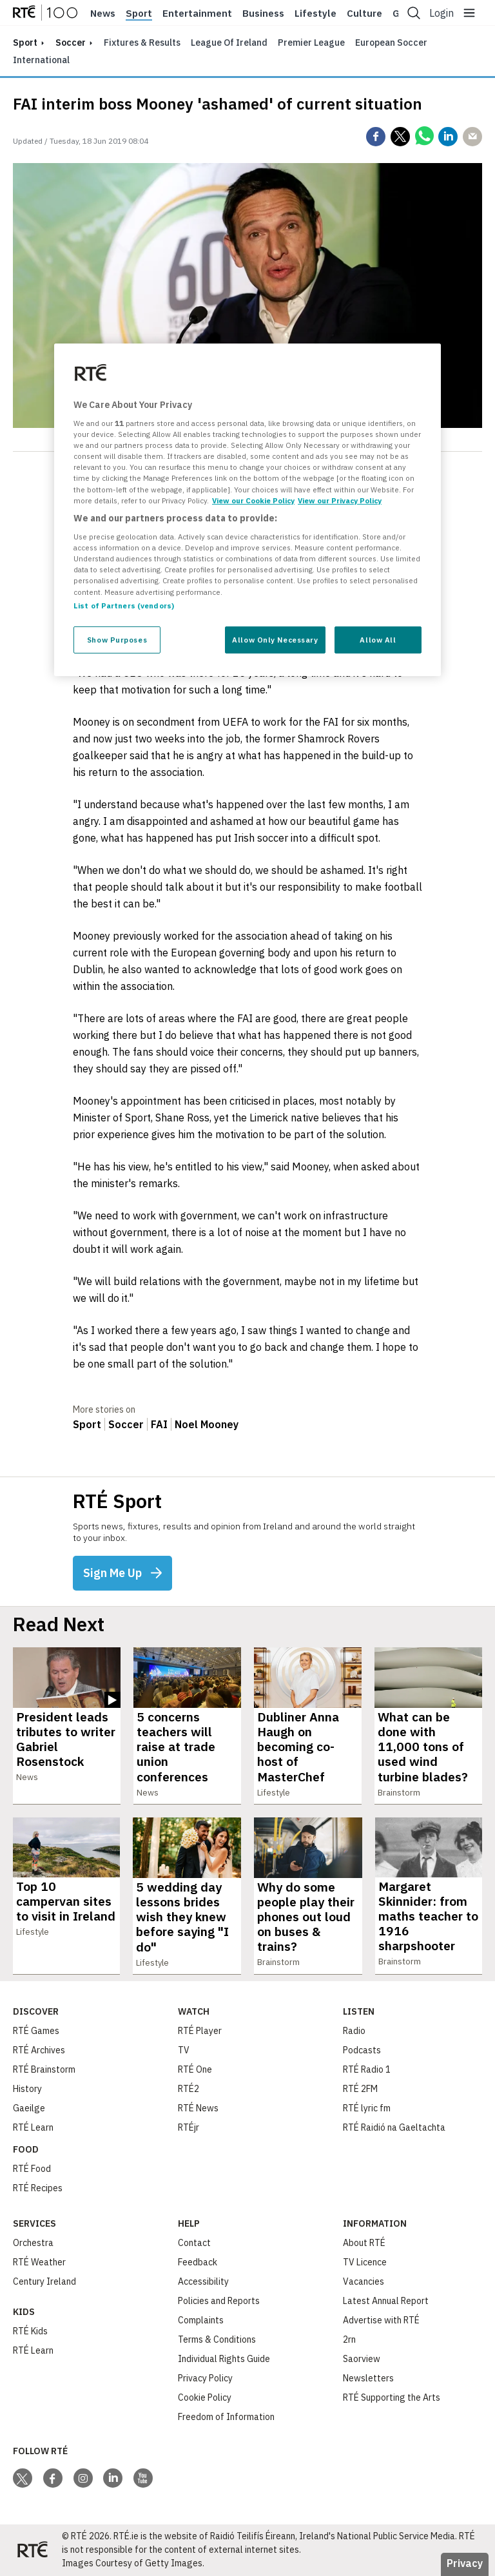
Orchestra (33, 2243)
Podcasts (362, 2050)
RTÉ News (198, 2108)
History (27, 2089)
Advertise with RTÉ (381, 2320)
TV (183, 2050)
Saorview (361, 2359)
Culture (364, 13)
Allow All (378, 639)
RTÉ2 (188, 2089)
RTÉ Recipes (38, 2188)
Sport (139, 13)
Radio (354, 2031)
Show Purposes (117, 639)
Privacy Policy (205, 2378)
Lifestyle (315, 13)
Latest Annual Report (386, 2301)
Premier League (311, 42)
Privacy (465, 2563)
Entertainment (197, 13)
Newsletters (368, 2378)
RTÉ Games (36, 2031)
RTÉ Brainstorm (44, 2069)
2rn (349, 2339)
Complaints (201, 2320)
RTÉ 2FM (360, 2089)
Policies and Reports (219, 2301)
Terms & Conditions (217, 2339)
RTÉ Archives (39, 2050)
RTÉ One (195, 2069)
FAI (159, 1424)
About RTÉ (364, 2243)
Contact (194, 2243)
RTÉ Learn (33, 2127)
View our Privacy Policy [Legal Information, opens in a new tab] (340, 500)
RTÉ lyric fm (367, 2108)
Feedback (197, 2262)
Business (263, 13)
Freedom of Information (226, 2417)
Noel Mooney (206, 1424)
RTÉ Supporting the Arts (391, 2397)
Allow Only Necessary (275, 639)
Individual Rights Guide (224, 2359)
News (102, 13)
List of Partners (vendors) (123, 605)
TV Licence (365, 2262)
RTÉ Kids (30, 2331)
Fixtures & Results (142, 42)
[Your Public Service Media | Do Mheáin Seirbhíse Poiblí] (32, 2550)
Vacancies (363, 2281)
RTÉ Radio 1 (367, 2069)
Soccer (70, 42)
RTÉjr (188, 2127)
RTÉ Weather (39, 2262)
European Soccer (391, 42)
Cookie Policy (204, 2397)
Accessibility (203, 2281)
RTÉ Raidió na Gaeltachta (394, 2127)
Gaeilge (29, 2108)
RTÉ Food (32, 2168)
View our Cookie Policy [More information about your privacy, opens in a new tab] (253, 500)
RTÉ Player (200, 2031)
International (41, 60)
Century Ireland (44, 2281)
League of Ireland (229, 42)
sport (25, 42)
